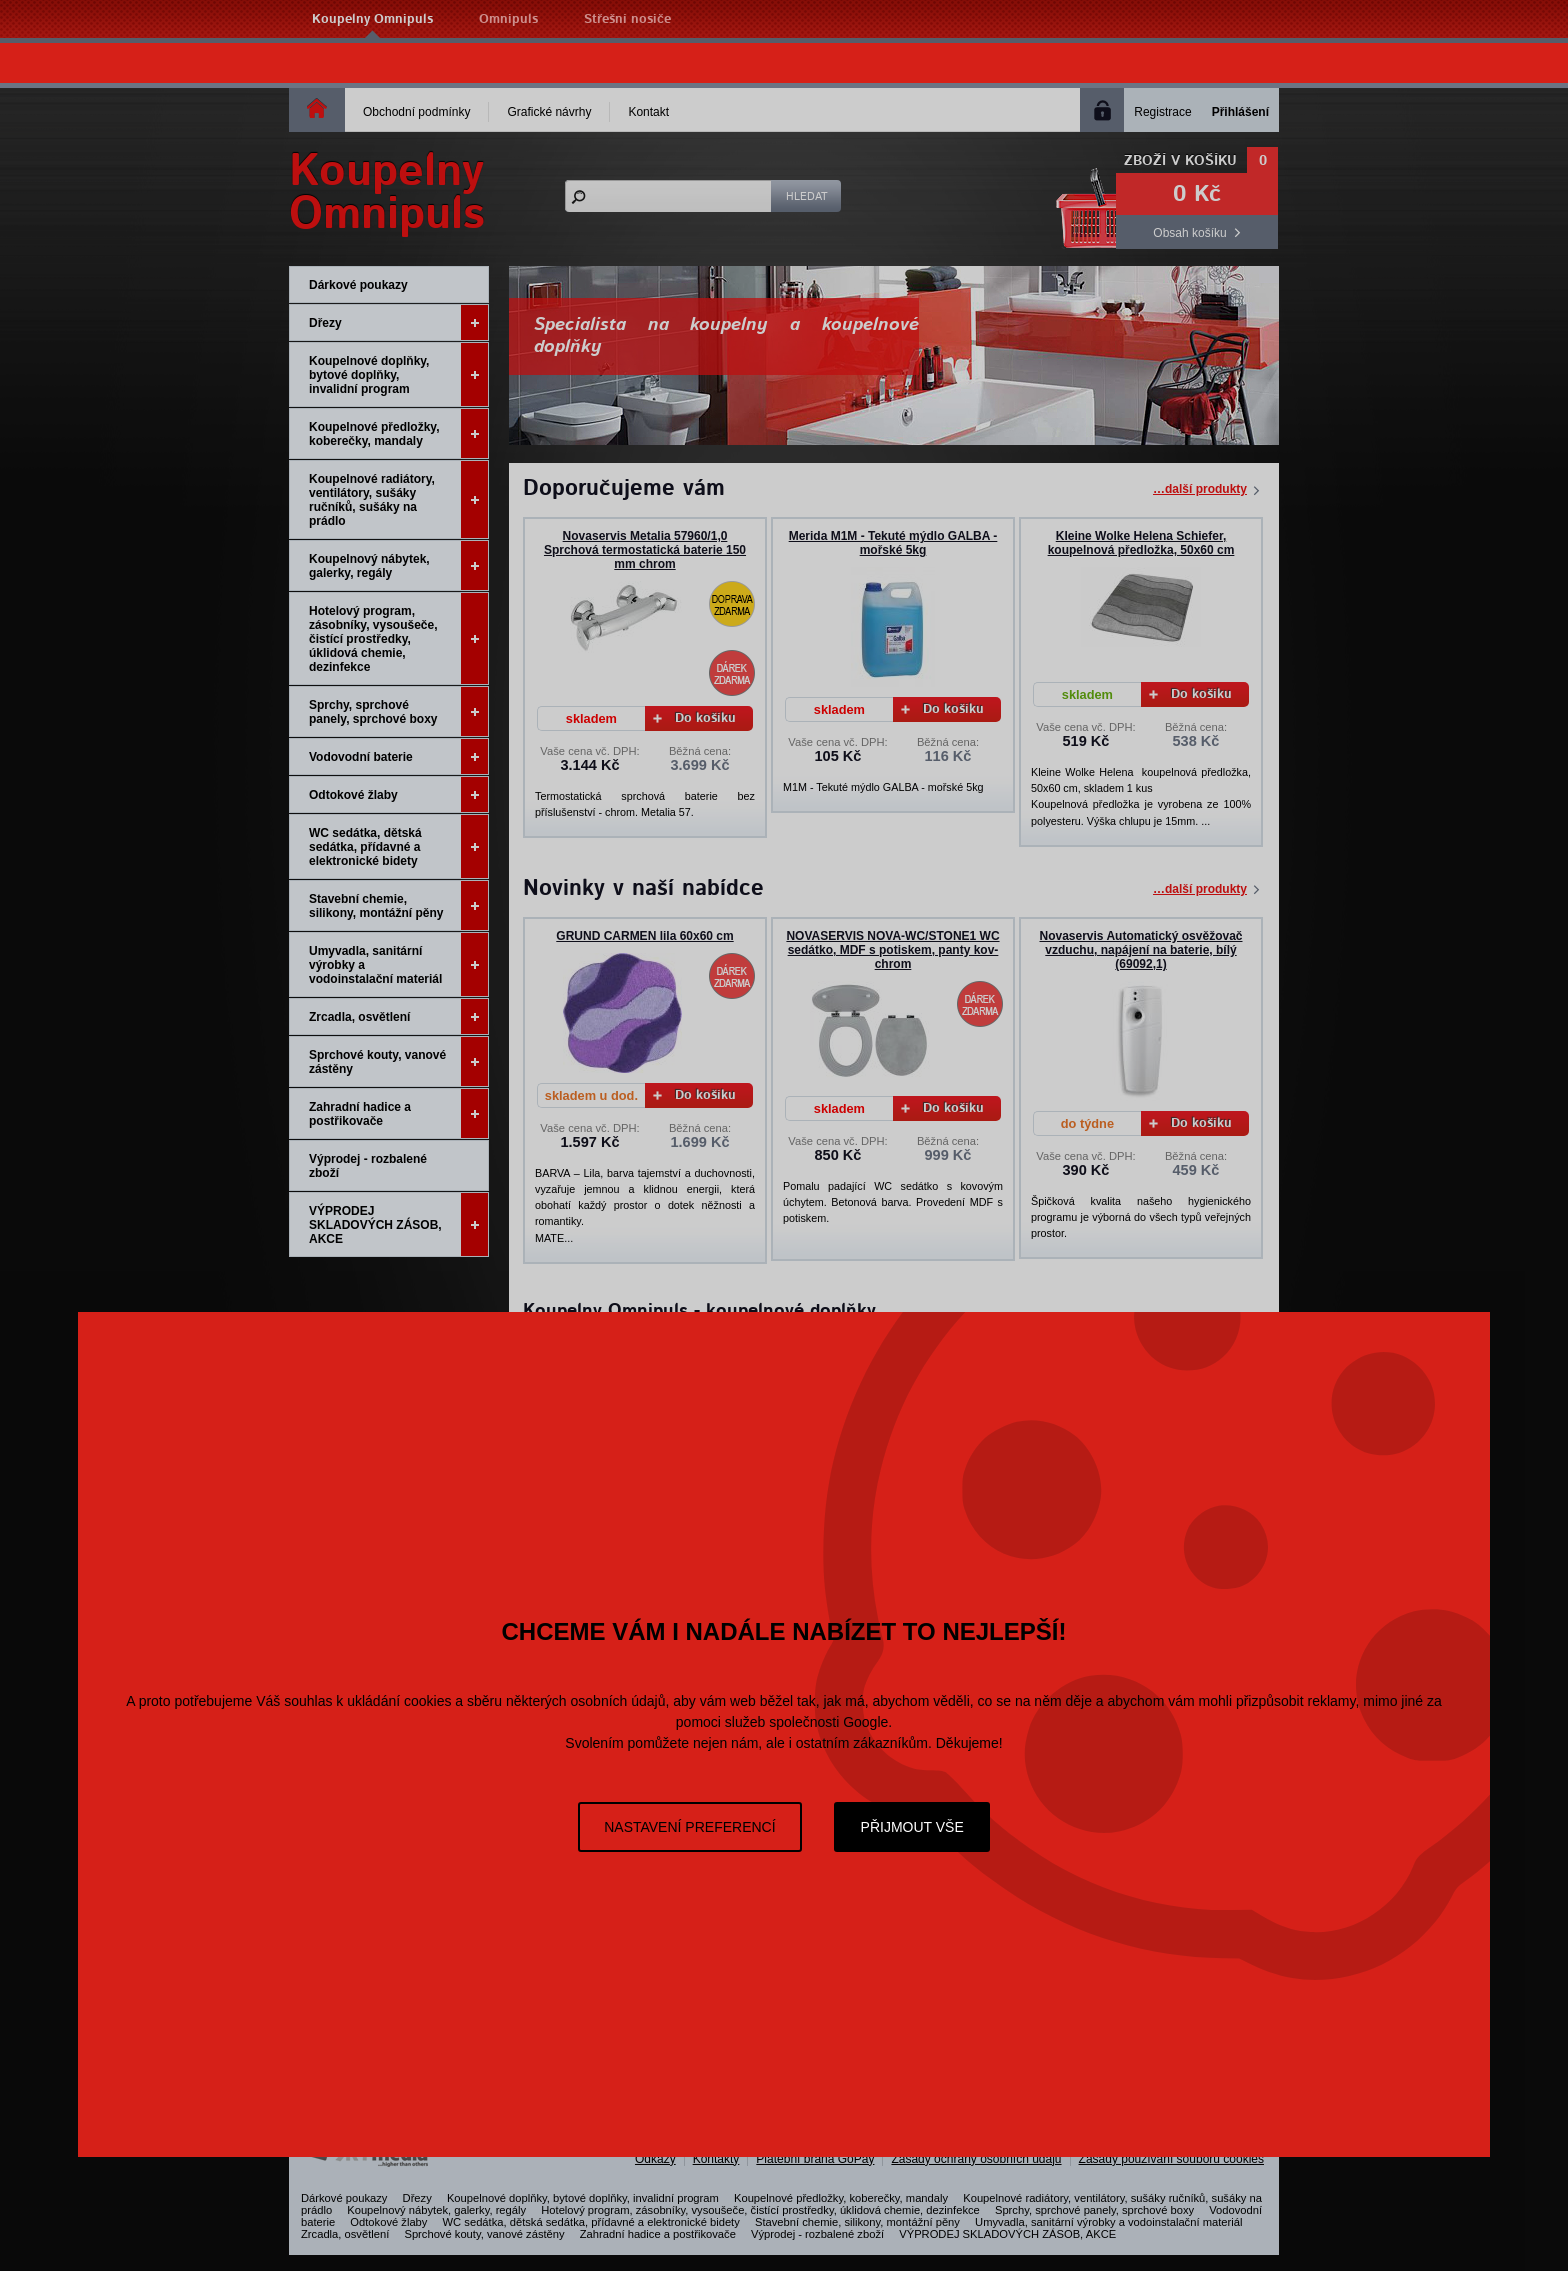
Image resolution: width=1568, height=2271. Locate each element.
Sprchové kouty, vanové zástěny (398, 1061)
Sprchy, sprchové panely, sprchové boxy (398, 711)
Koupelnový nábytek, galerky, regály (398, 565)
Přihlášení (1240, 112)
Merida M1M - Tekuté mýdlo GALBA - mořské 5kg (893, 543)
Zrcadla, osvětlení (398, 1016)
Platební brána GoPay (815, 2159)
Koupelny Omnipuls (372, 19)
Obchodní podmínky (416, 112)
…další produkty (1200, 489)
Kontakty (716, 2159)
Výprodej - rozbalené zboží (368, 1166)
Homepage (317, 108)
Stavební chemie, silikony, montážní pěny (398, 905)
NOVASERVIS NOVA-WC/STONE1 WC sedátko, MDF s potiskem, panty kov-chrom (892, 950)
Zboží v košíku (1180, 161)
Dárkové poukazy (358, 285)
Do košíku (695, 718)
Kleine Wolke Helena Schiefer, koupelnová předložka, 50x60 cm (1141, 543)
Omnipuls (508, 19)
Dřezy (398, 322)
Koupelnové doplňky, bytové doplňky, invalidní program (398, 374)
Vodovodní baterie (398, 756)
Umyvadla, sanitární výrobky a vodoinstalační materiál (398, 964)
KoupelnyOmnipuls (387, 193)
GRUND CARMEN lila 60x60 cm (644, 936)
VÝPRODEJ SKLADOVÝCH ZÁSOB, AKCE (398, 1224)
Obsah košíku (1189, 233)
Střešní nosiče (627, 19)
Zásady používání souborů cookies (1171, 2159)
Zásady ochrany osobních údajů (976, 2159)
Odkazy (655, 2159)
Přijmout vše (912, 1827)
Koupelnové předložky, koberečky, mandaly (398, 433)
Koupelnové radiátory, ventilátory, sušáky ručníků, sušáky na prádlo (398, 499)
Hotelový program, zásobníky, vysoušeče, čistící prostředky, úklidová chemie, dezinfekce (398, 638)
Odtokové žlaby (398, 794)
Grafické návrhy (549, 112)
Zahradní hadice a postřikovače (398, 1113)
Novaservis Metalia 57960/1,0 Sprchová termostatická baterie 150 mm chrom (645, 550)
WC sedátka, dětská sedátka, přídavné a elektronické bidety (398, 846)
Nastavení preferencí (689, 1827)
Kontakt (648, 112)
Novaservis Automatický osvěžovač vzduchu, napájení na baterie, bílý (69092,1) (1141, 950)
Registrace (1162, 112)
